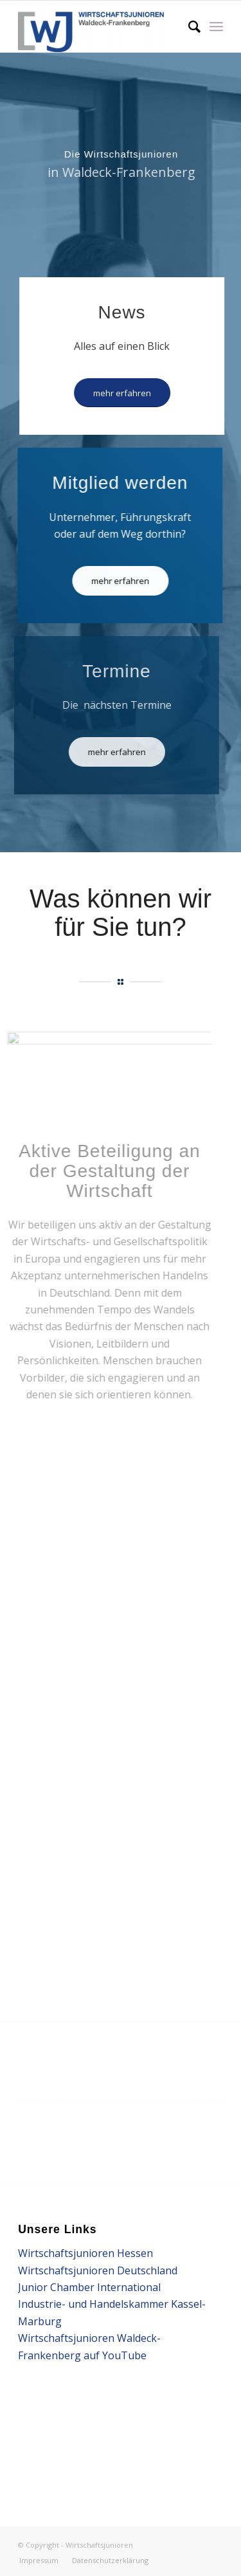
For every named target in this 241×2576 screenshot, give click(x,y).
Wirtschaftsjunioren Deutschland (97, 2270)
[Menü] (216, 26)
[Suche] (188, 26)
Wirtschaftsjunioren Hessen (85, 2253)
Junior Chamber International (89, 2287)
